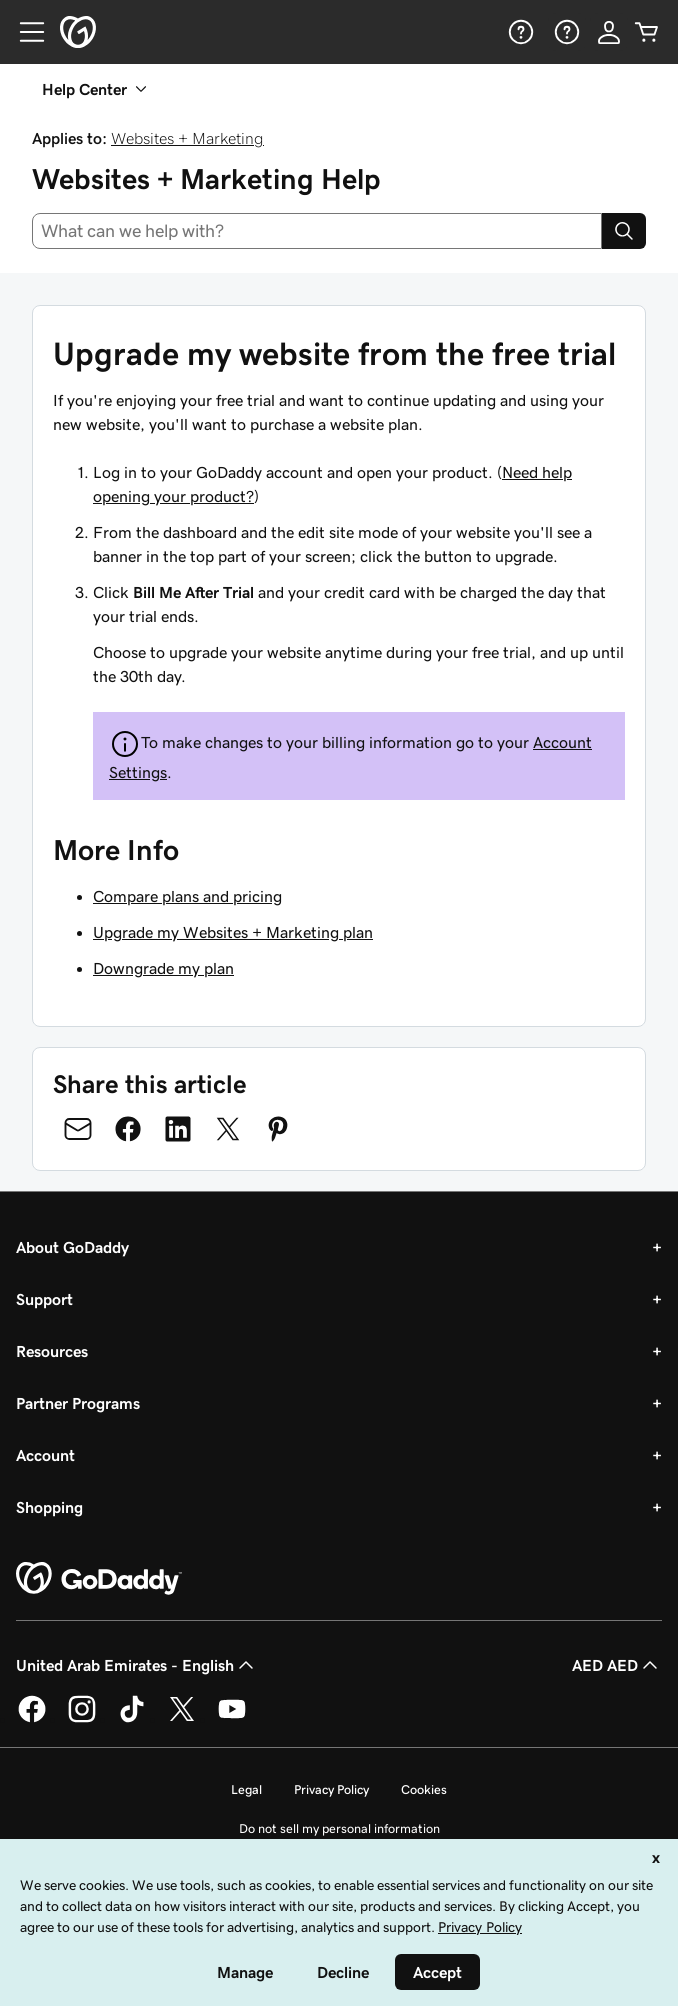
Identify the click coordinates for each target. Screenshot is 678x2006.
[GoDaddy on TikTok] (132, 1719)
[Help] (519, 32)
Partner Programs (78, 1403)
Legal (246, 1789)
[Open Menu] (24, 32)
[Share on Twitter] (228, 1129)
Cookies (424, 1789)
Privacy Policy (331, 1789)
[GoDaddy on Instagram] (82, 1719)
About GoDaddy (72, 1247)
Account (45, 1455)
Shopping (49, 1507)
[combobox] (317, 231)
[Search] (624, 231)
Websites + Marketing (187, 138)
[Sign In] (609, 32)
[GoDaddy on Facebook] (32, 1719)
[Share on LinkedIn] (178, 1129)
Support (44, 1299)
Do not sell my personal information (339, 1828)
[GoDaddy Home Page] (99, 1579)
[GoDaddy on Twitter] (182, 1719)
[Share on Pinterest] (278, 1129)
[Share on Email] (78, 1129)
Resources (52, 1351)
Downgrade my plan (163, 968)
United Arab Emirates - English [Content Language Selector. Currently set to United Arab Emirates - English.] (137, 1665)
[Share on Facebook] (128, 1129)
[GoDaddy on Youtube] (232, 1719)
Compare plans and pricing (187, 896)
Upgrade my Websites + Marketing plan (233, 932)
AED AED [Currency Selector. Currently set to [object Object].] (617, 1665)
